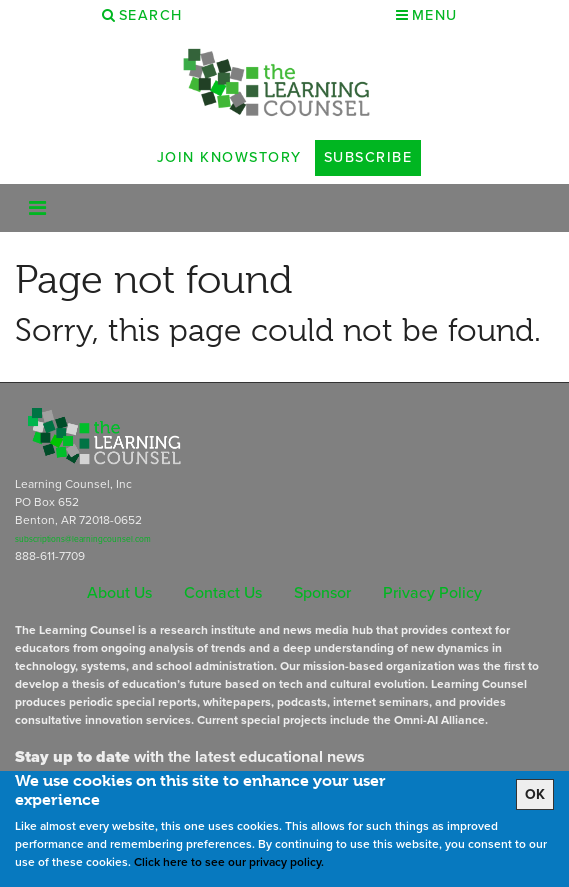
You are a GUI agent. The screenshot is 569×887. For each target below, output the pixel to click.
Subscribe (368, 157)
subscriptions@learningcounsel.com (83, 539)
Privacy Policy (432, 592)
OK (535, 794)
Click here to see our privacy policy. (229, 862)
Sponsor (322, 592)
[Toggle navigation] (37, 208)
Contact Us (223, 592)
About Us (119, 592)
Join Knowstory (229, 157)
